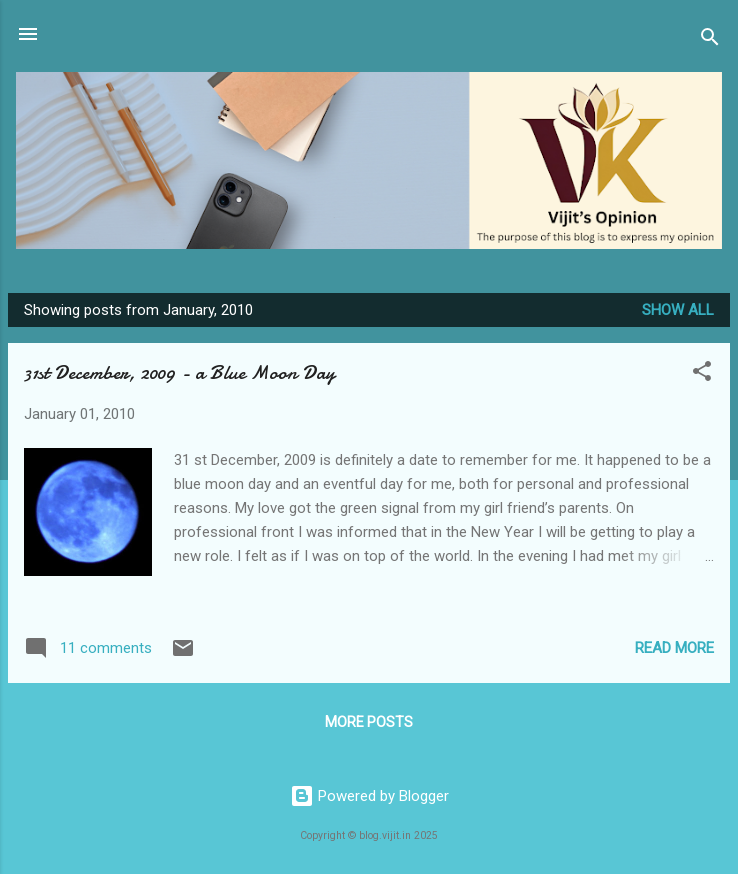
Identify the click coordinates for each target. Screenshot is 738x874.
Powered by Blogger (369, 796)
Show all (678, 310)
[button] (702, 374)
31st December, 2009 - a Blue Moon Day (179, 372)
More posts (369, 722)
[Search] (710, 40)
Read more (674, 648)
